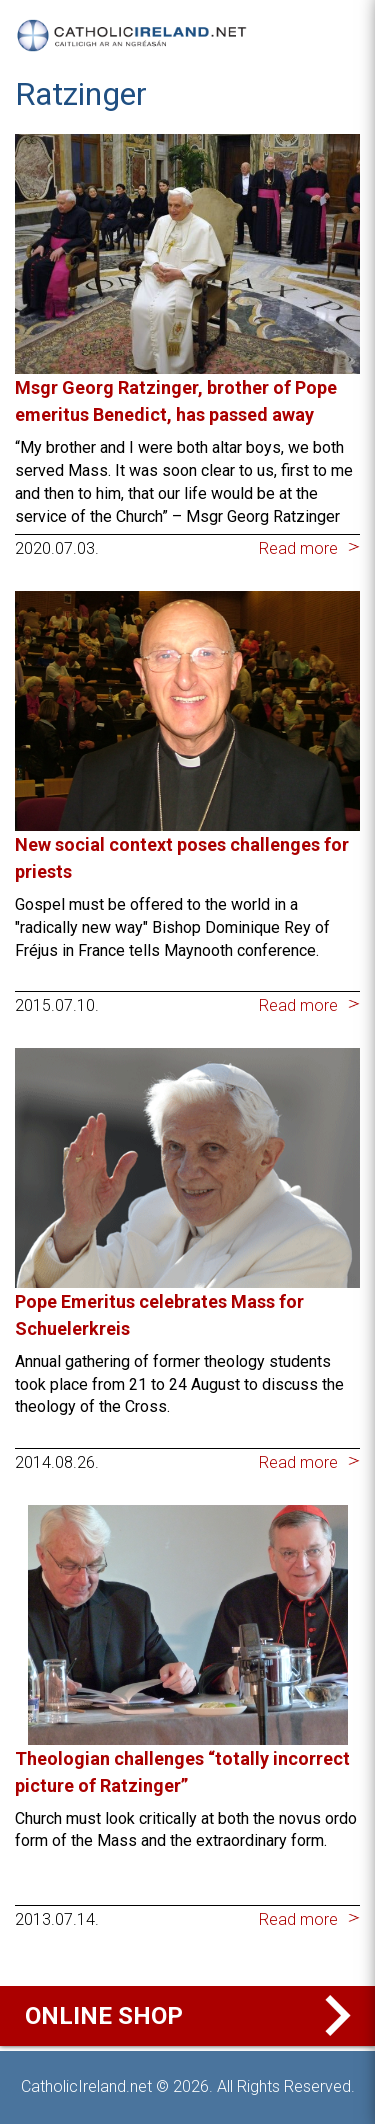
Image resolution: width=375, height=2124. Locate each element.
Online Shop (192, 2016)
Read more (298, 548)
